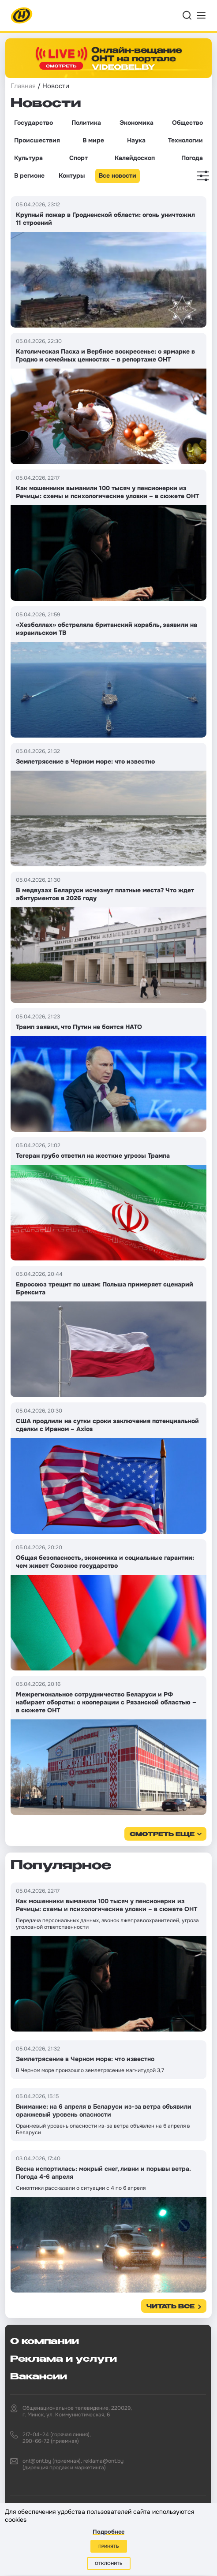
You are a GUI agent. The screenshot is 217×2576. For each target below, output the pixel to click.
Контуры (72, 175)
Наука (136, 140)
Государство (33, 123)
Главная (23, 86)
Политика (86, 123)
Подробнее (108, 2531)
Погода (192, 158)
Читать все (170, 2307)
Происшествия (37, 140)
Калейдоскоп (135, 158)
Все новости (117, 175)
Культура (28, 158)
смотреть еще (162, 1835)
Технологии (185, 140)
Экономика (136, 123)
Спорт (78, 158)
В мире (93, 140)
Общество (187, 123)
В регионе (29, 175)
